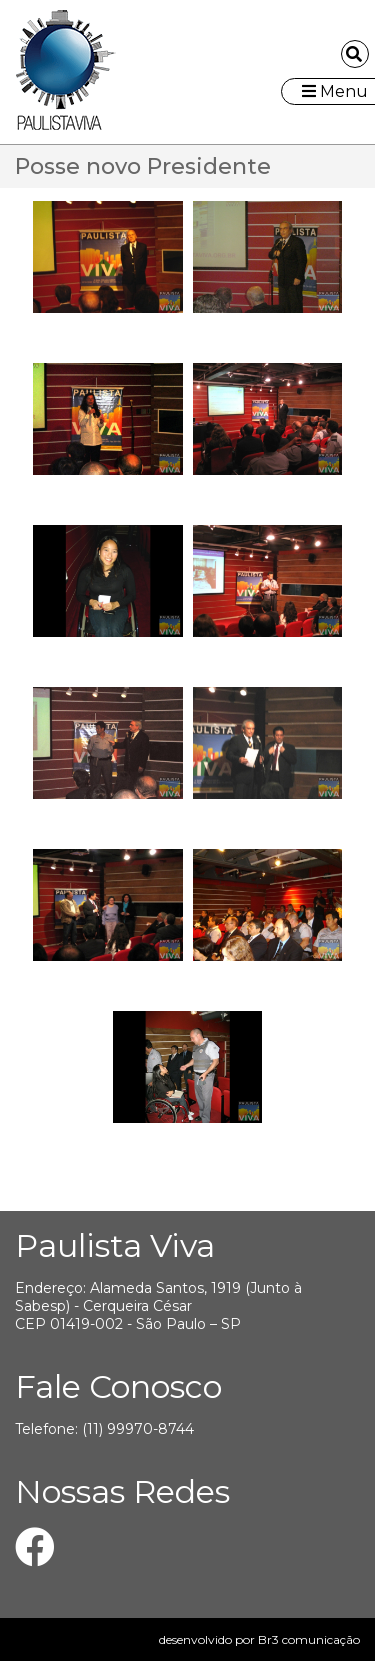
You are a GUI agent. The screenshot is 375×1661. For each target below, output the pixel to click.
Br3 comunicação (309, 1639)
